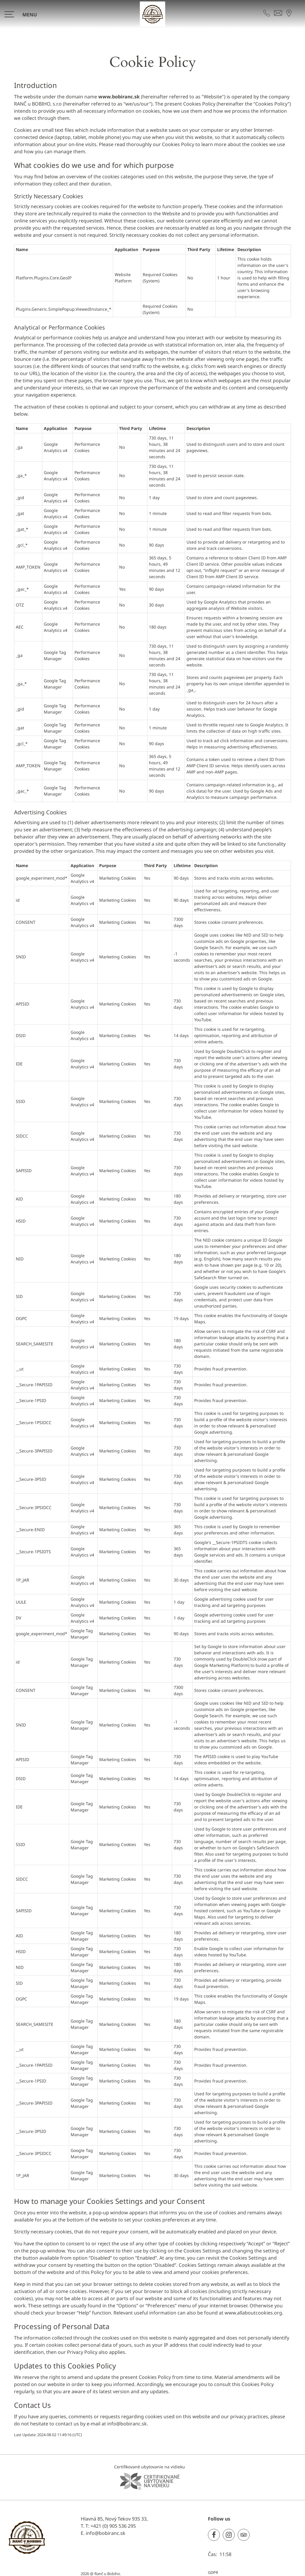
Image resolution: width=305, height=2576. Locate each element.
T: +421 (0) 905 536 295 (110, 2526)
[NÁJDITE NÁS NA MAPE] (289, 12)
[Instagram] (229, 2535)
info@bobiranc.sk (127, 2423)
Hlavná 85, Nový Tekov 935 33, (114, 2518)
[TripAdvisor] (244, 2535)
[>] (22, 14)
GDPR (213, 2572)
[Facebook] (214, 2535)
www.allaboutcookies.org (253, 2312)
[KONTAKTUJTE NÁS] (266, 12)
